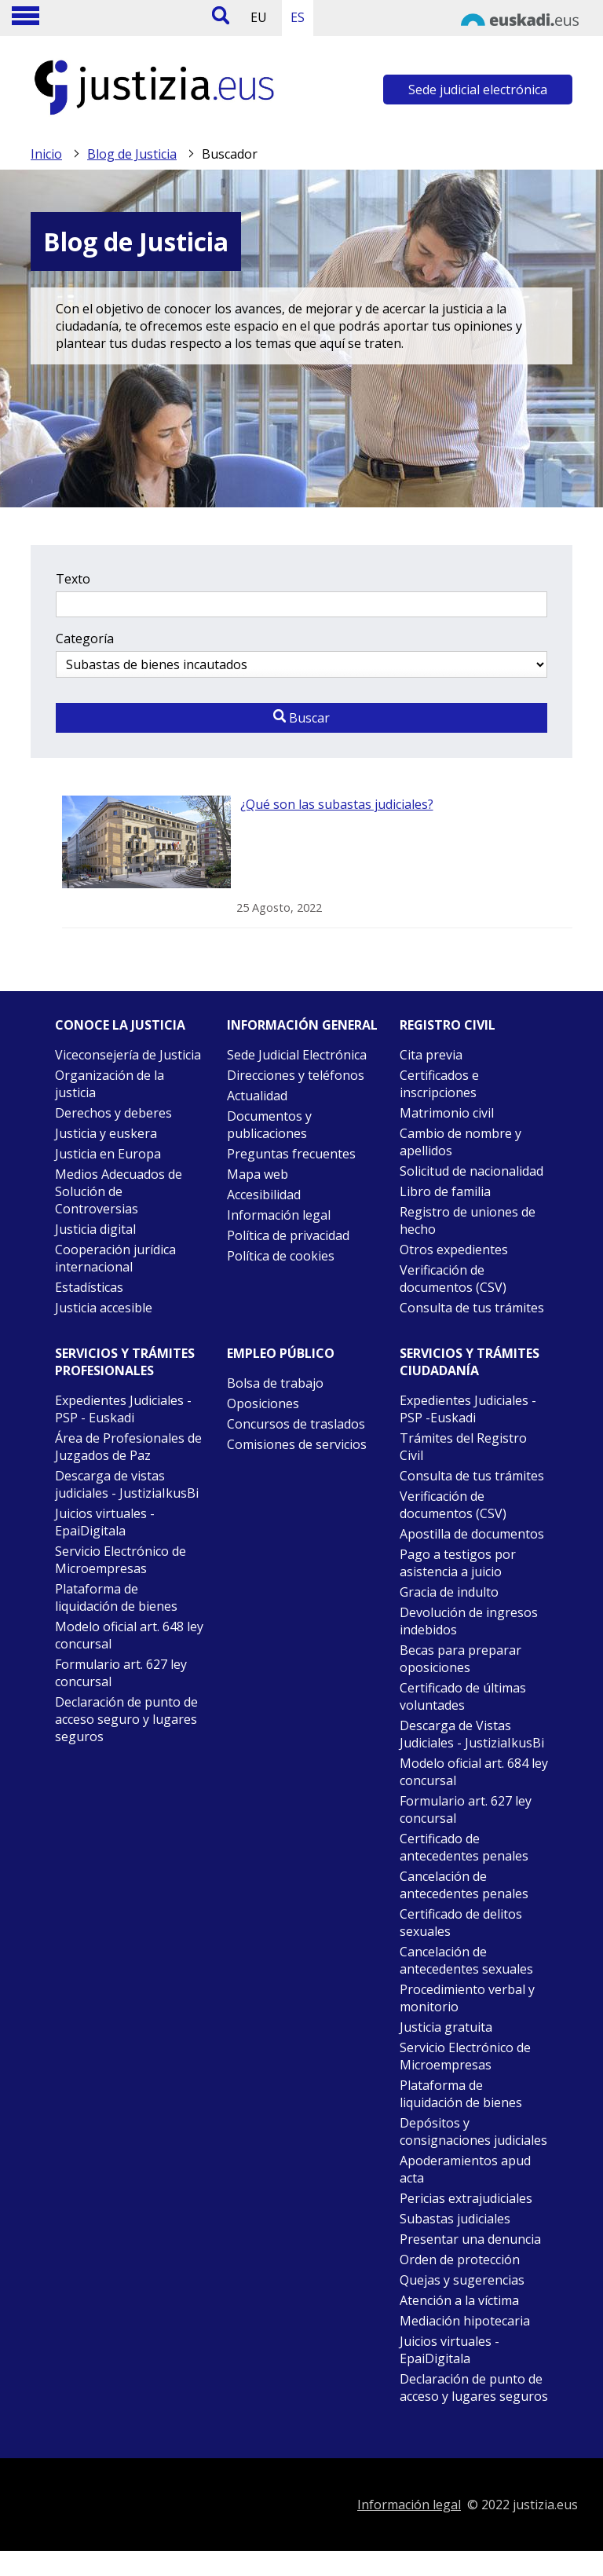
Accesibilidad (264, 1194)
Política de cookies (280, 1255)
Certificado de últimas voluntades (463, 1696)
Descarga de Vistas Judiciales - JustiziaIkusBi (472, 1734)
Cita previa (431, 1054)
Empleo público (280, 1353)
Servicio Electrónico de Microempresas (120, 1559)
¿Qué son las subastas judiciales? (336, 804)
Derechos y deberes (113, 1113)
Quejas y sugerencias (462, 2280)
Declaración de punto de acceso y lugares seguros (474, 2387)
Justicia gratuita (446, 2027)
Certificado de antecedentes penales (464, 1847)
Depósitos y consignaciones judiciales (473, 2131)
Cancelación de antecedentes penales (464, 1885)
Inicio (46, 154)
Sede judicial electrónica (477, 89)
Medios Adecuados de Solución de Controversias (118, 1191)
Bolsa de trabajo (275, 1383)
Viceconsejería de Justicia (128, 1054)
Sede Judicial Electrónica (297, 1054)
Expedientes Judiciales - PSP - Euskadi (123, 1409)
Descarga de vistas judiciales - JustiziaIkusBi (127, 1484)
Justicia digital (95, 1229)
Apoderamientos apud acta (465, 2169)
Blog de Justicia (132, 154)
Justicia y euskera (106, 1133)
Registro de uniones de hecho (467, 1220)
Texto (73, 578)
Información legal (279, 1215)
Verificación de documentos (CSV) (453, 1278)
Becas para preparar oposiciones (460, 1658)
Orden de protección (460, 2259)
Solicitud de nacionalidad (471, 1171)
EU (258, 17)
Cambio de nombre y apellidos (460, 1142)
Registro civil (447, 1025)
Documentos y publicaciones (269, 1124)
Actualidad (257, 1095)
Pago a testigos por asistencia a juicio (458, 1563)
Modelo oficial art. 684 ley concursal (474, 1772)
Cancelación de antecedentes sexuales (466, 1960)
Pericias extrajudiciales (466, 2198)
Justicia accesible (103, 1307)
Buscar (301, 717)
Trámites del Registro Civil (463, 1446)
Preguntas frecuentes (291, 1153)
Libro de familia (445, 1191)
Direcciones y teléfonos (295, 1075)
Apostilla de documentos (472, 1533)
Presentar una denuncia (470, 2239)
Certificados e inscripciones (439, 1084)
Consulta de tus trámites (472, 1307)
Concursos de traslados (296, 1424)
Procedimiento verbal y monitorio (467, 1998)
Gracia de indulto (449, 1592)
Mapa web (257, 1174)
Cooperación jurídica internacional (115, 1258)
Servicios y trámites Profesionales (125, 1362)
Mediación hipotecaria (465, 2320)
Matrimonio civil (447, 1113)
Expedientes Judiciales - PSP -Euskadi (468, 1409)
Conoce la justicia (120, 1025)
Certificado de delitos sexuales (461, 1922)
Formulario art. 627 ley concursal (121, 1673)
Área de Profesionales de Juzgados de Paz (128, 1446)
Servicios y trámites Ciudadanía (469, 1362)
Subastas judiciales (455, 2218)
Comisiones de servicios (297, 1444)
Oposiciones (263, 1403)
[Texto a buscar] (301, 604)
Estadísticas (89, 1287)
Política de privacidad (288, 1235)
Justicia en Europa (108, 1153)
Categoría (85, 638)
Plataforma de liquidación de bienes (116, 1597)
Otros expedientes (454, 1249)
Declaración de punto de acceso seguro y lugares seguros (126, 1719)
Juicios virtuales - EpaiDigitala (105, 1522)
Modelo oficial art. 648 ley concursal (129, 1635)
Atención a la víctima (459, 2300)
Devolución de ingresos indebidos (469, 1621)
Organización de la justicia (109, 1084)
